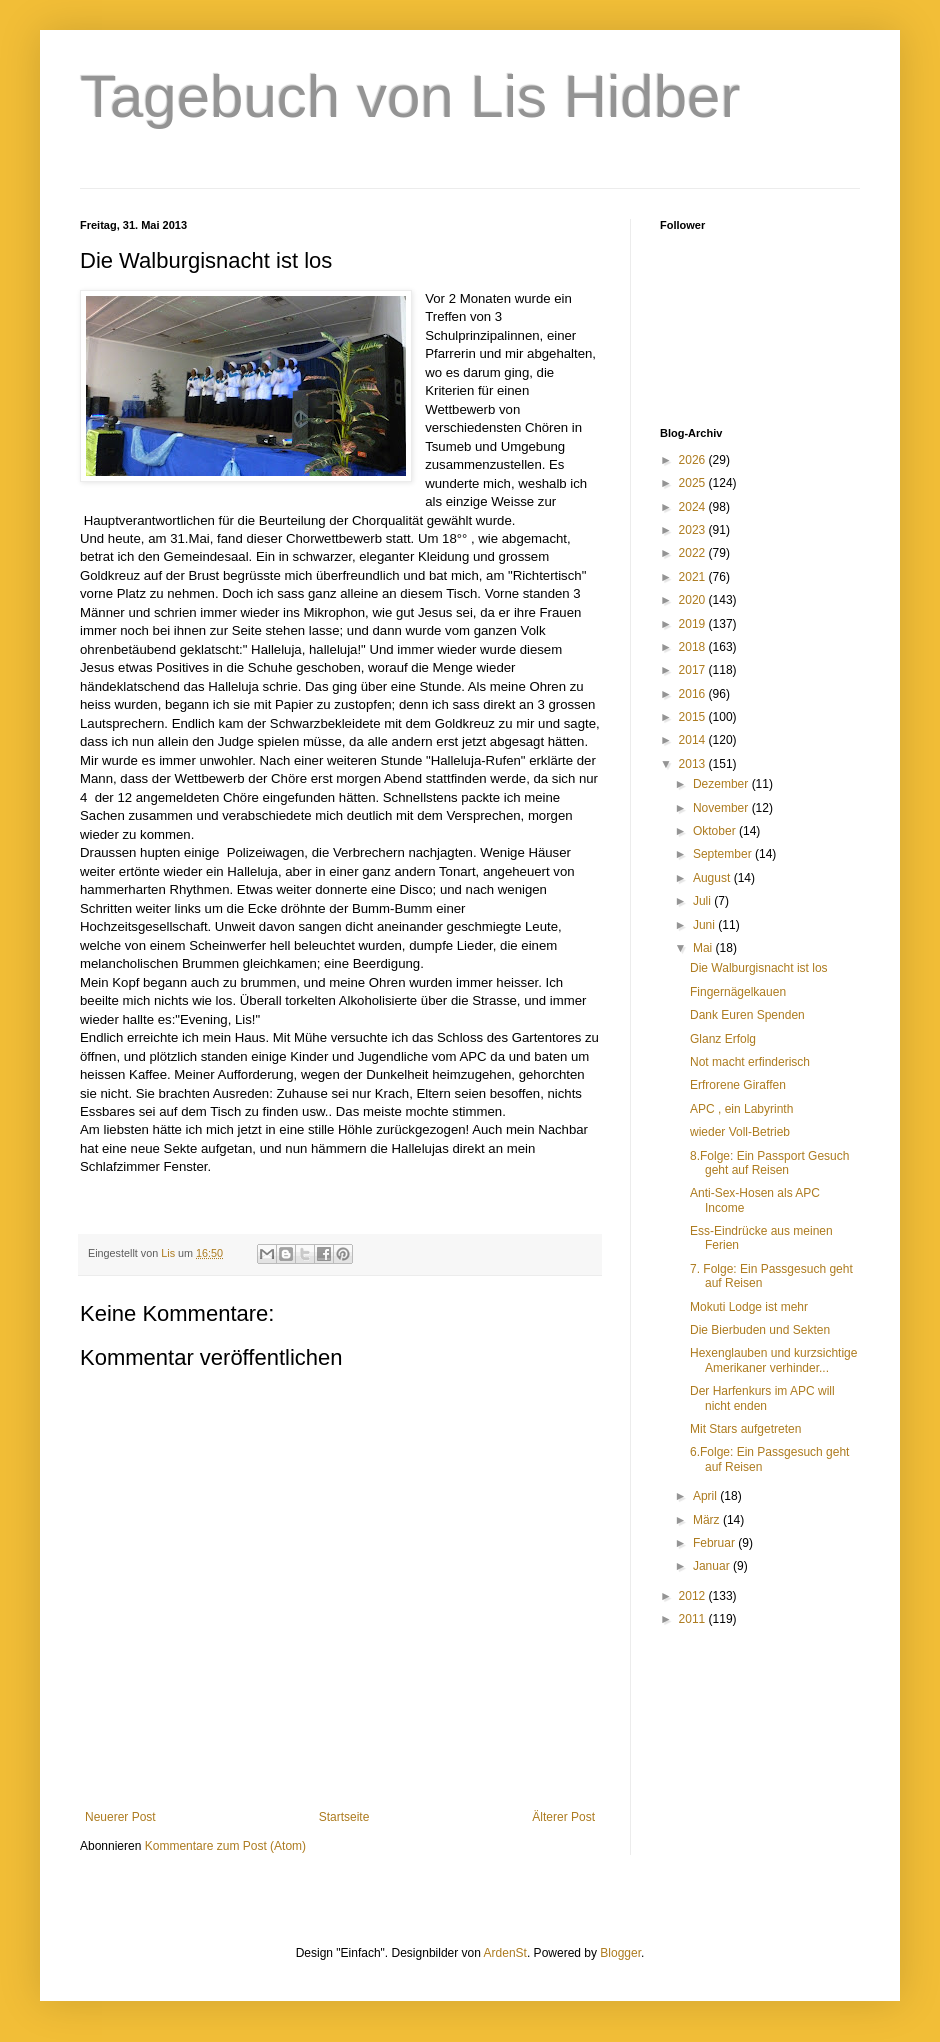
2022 (694, 553)
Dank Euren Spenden (747, 1015)
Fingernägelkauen (738, 992)
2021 (694, 577)
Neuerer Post (120, 1817)
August (713, 878)
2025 (694, 483)
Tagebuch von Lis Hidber (410, 96)
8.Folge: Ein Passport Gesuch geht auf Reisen (769, 1163)
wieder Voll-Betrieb (740, 1132)
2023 (694, 530)
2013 (694, 764)
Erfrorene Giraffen (738, 1085)
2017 (694, 670)
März (708, 1520)
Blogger (620, 1953)
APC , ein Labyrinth (741, 1109)
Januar (713, 1566)
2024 (694, 507)
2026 (694, 460)
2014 (694, 740)
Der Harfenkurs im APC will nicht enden (762, 1398)
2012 (694, 1596)
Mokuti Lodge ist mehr (749, 1307)
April (706, 1496)
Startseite (344, 1817)
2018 (694, 647)
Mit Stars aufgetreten (745, 1429)
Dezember (722, 784)
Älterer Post (563, 1817)
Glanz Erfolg (723, 1039)
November (722, 808)
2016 (694, 694)
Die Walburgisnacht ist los (759, 968)
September (724, 854)
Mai (704, 948)
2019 (694, 624)
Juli (703, 901)
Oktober (716, 831)
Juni (705, 925)
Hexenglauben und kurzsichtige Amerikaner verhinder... (773, 1360)
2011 (694, 1619)
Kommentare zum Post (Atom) (225, 1846)
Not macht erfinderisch (750, 1062)
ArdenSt (505, 1953)
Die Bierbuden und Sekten (760, 1330)
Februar (715, 1543)
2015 (694, 717)
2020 (694, 600)
